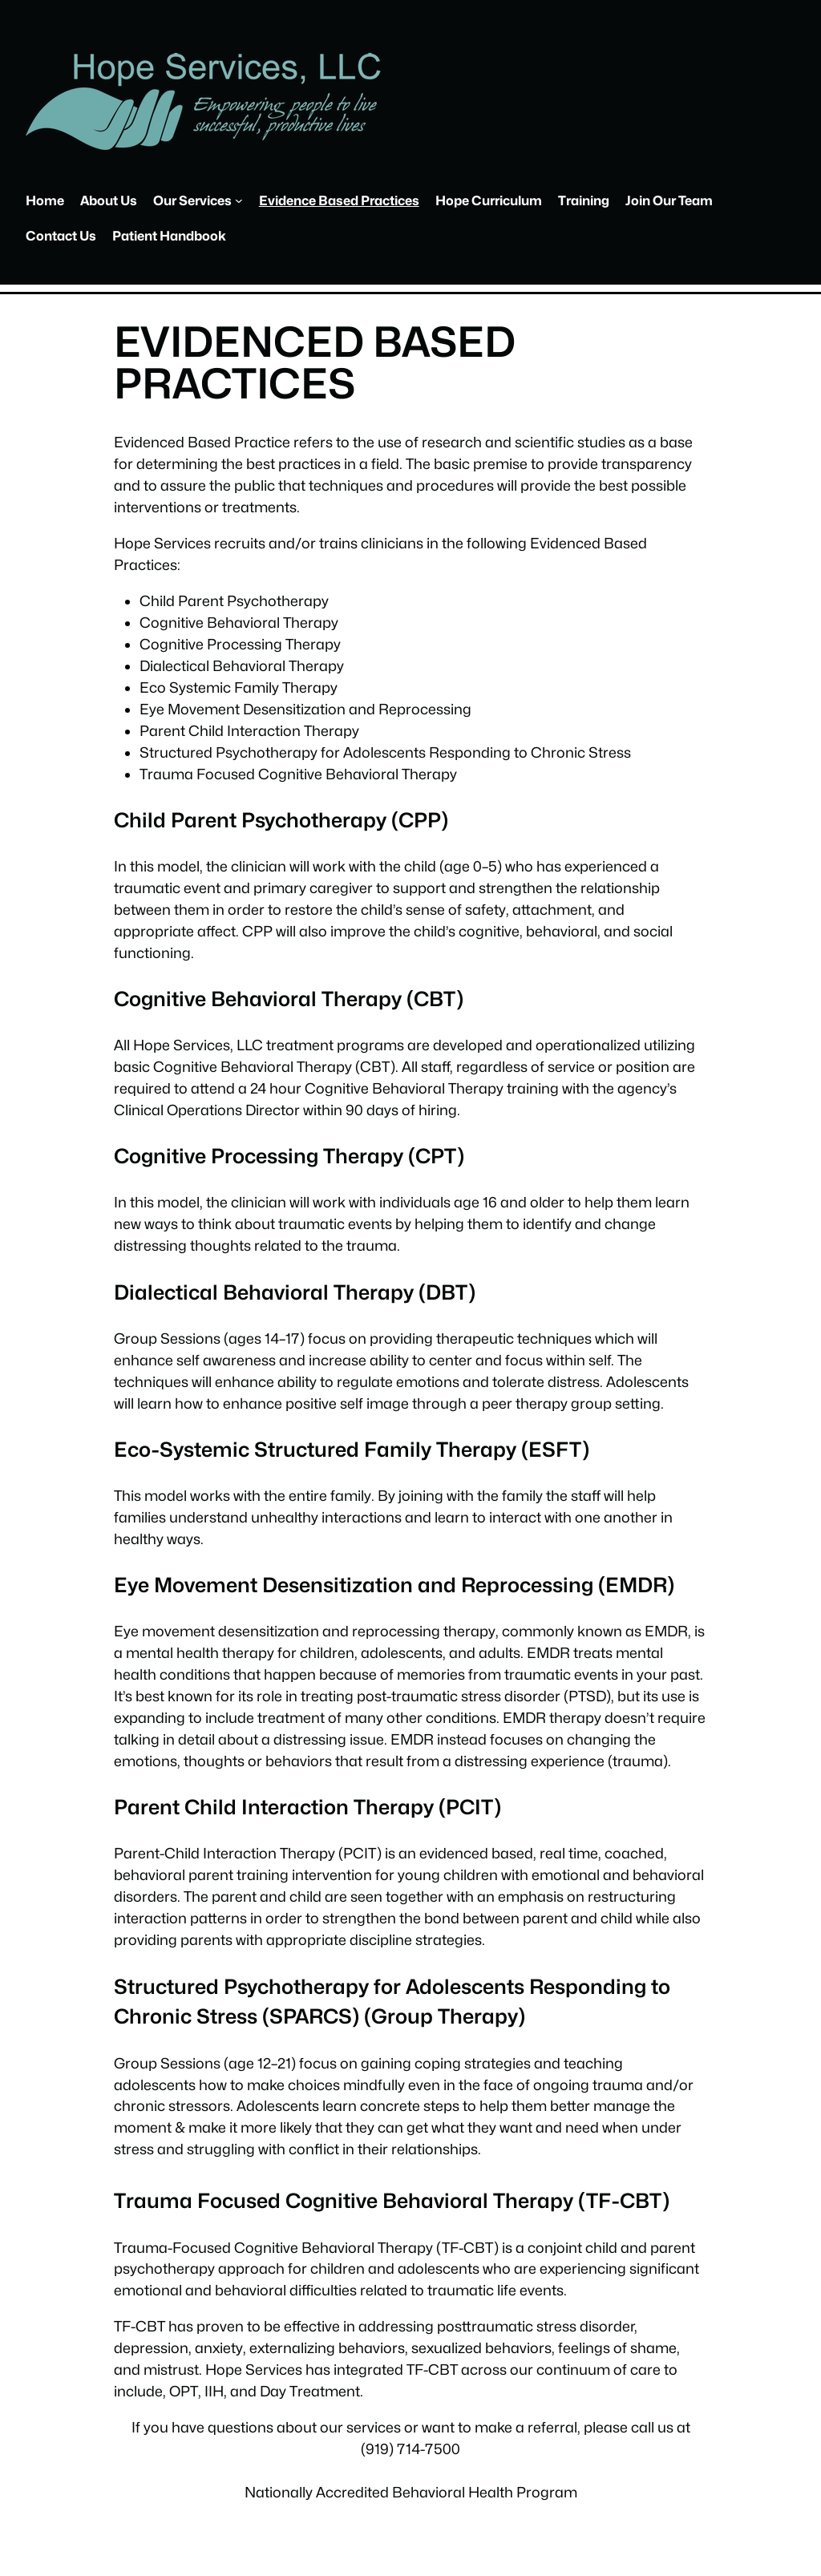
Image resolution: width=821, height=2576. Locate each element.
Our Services (192, 200)
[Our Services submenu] (239, 200)
